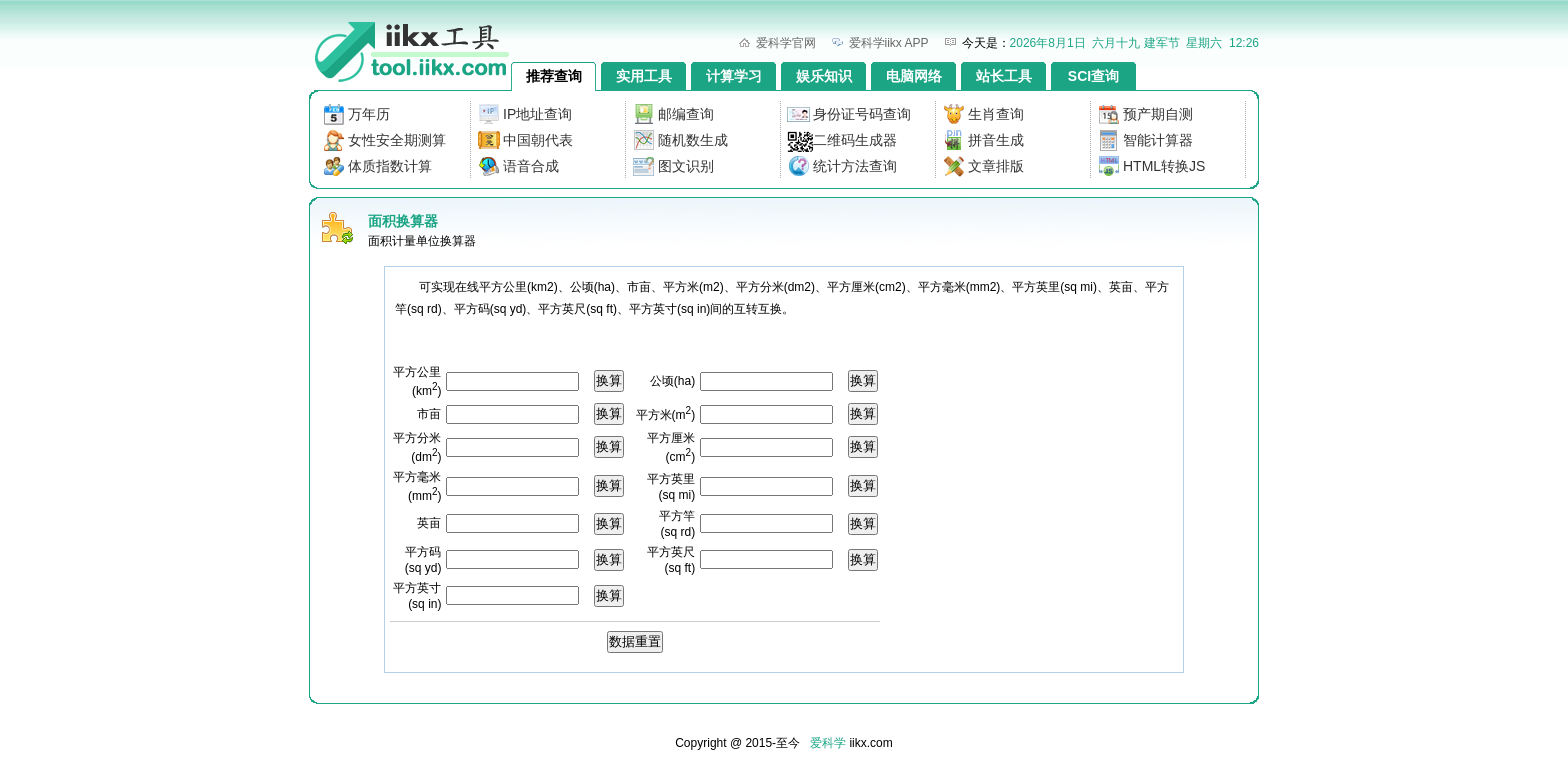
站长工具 (1004, 76)
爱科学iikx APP (889, 43)
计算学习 (734, 76)
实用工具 (644, 76)
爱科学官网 (786, 43)
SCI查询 (1093, 76)
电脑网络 (914, 76)
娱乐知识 (824, 76)
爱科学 (828, 743)
